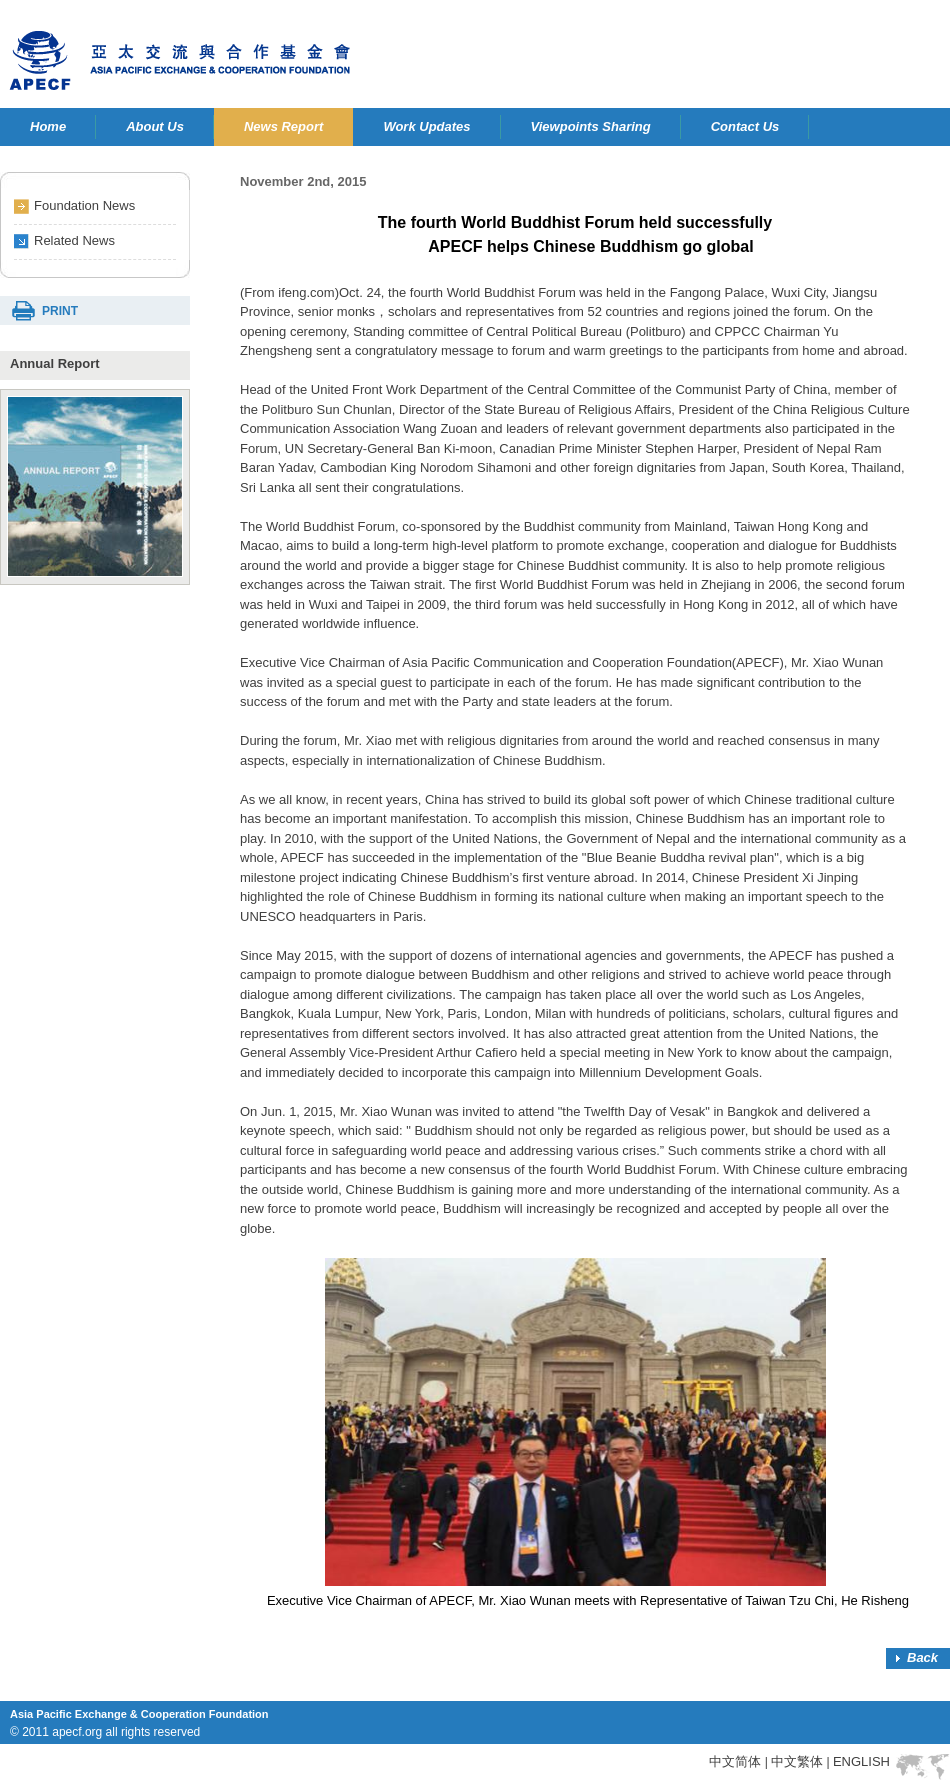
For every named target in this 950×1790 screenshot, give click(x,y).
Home (48, 126)
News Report (283, 126)
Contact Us (745, 126)
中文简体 (735, 1761)
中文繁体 (797, 1761)
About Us (155, 126)
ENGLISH (861, 1761)
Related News (74, 240)
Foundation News (84, 205)
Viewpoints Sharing (591, 126)
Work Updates (426, 126)
